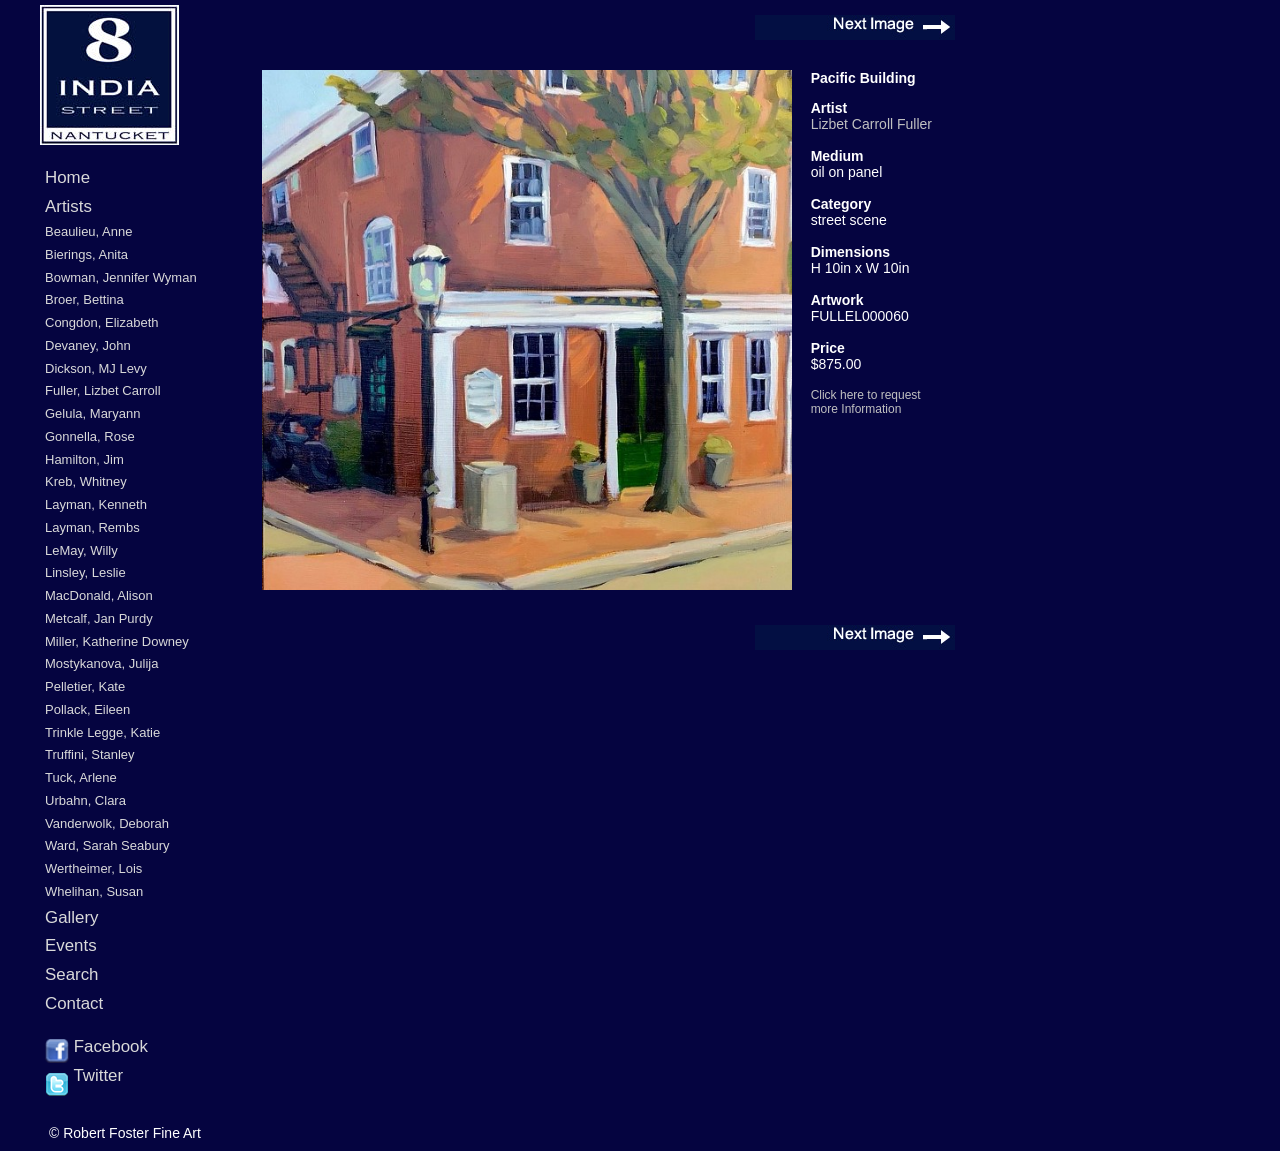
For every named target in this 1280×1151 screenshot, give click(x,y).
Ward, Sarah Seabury (107, 845)
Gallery (72, 917)
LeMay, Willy (81, 550)
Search (72, 974)
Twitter (84, 1077)
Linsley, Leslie (85, 572)
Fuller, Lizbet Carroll (103, 390)
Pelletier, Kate (85, 686)
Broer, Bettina (84, 299)
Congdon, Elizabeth (101, 322)
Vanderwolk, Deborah (107, 823)
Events (71, 945)
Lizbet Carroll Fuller (871, 124)
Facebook (96, 1048)
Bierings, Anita (86, 254)
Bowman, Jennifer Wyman (121, 277)
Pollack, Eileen (87, 709)
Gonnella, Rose (90, 436)
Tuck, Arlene (81, 777)
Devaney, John (88, 345)
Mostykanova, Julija (101, 663)
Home (67, 177)
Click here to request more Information (866, 402)
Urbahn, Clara (85, 800)
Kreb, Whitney (86, 481)
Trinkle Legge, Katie (102, 732)
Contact (74, 1003)
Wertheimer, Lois (93, 868)
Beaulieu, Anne (88, 231)
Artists (68, 206)
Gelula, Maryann (92, 413)
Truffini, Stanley (90, 754)
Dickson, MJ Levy (96, 368)
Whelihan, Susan (94, 891)
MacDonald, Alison (99, 595)
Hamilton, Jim (84, 459)
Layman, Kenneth (96, 504)
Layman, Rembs (92, 527)
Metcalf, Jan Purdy (99, 618)
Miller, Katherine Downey (117, 641)
